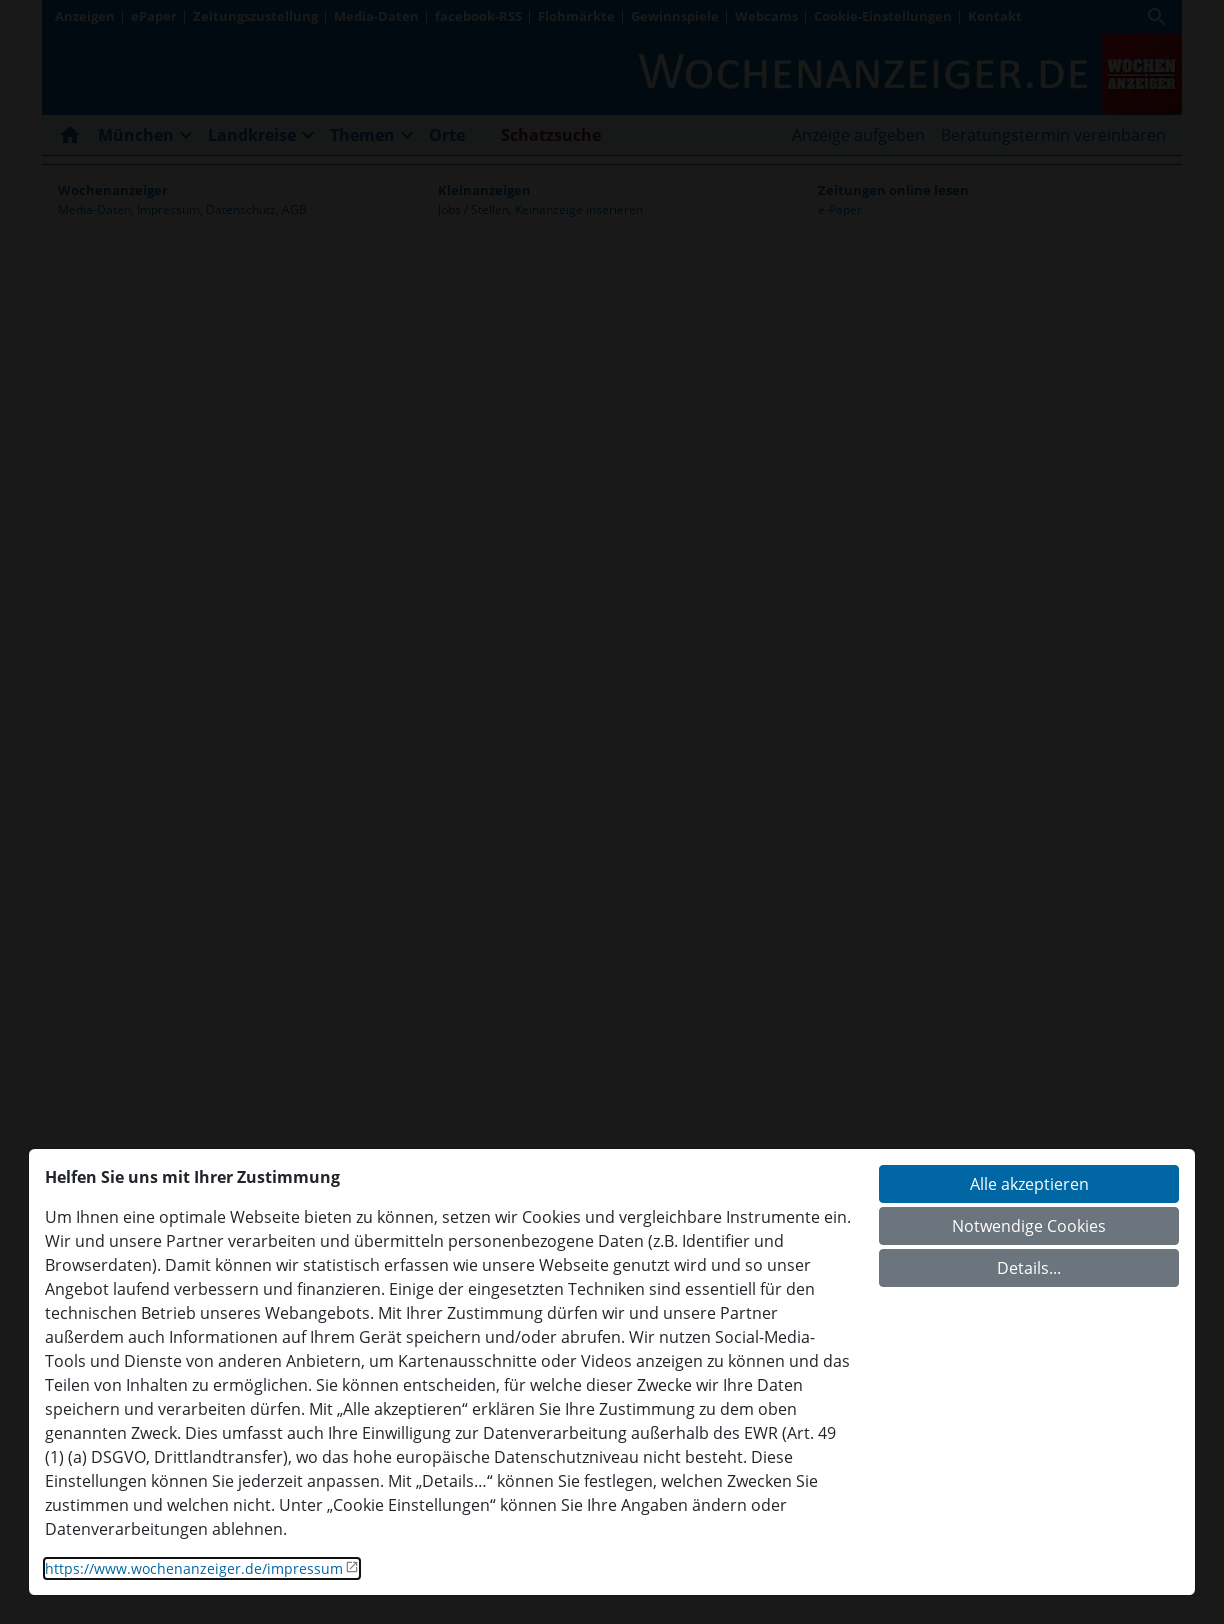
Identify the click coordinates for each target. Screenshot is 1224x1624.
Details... (1029, 1268)
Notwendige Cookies (1029, 1226)
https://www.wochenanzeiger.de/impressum (194, 1568)
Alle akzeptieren (1029, 1184)
